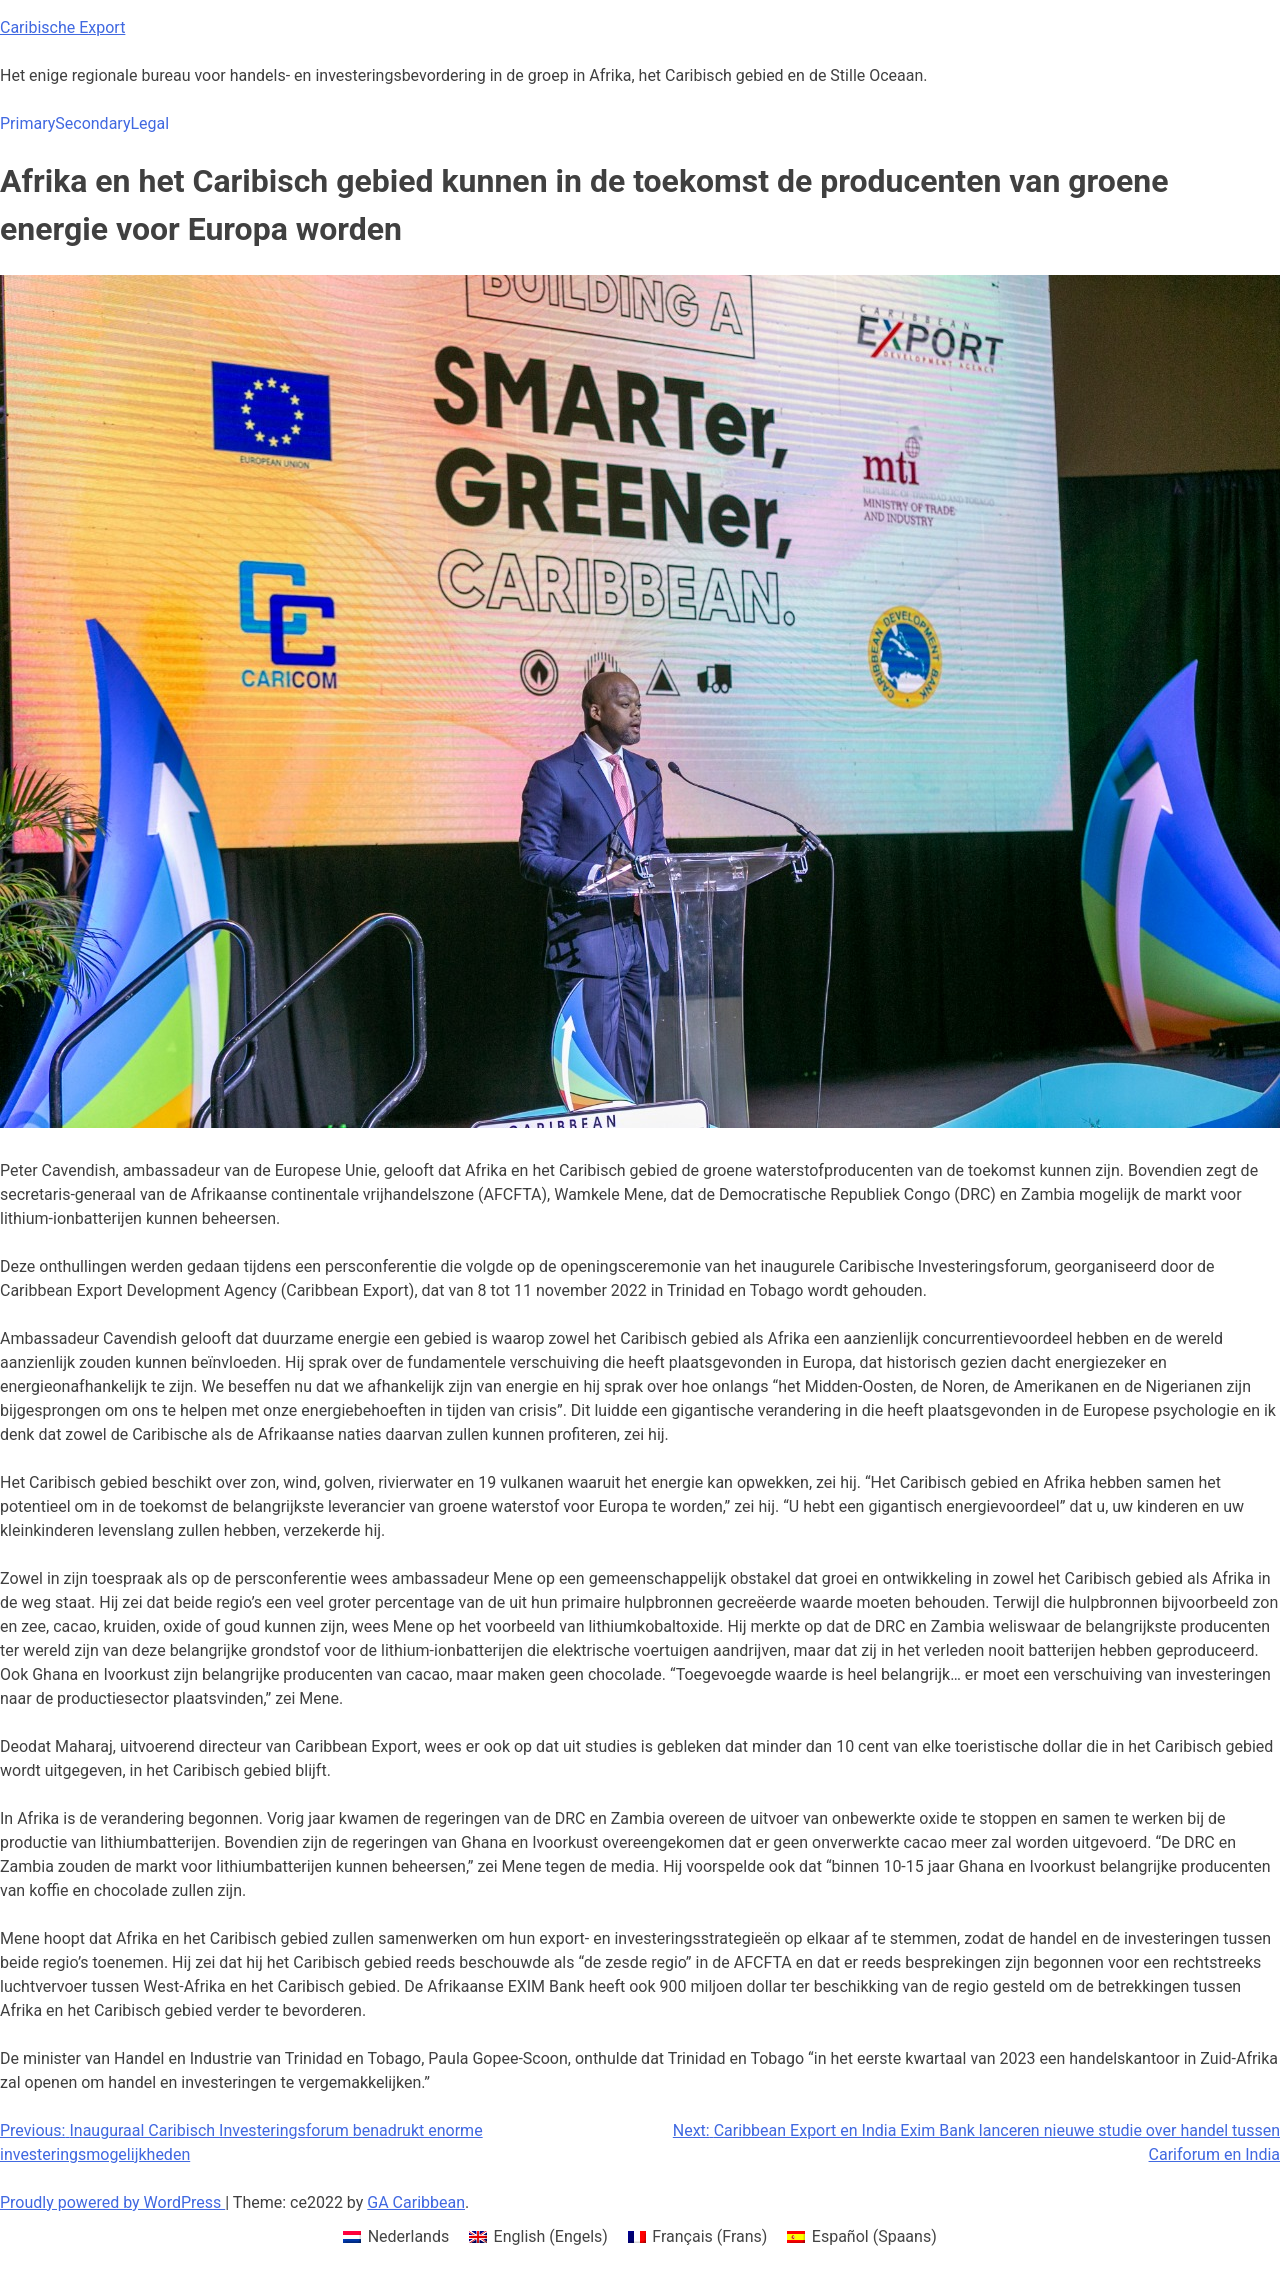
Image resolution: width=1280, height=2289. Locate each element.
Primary (27, 123)
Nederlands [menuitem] (409, 2236)
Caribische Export (62, 27)
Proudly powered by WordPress (112, 2202)
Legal (149, 123)
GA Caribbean (416, 2202)
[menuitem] (396, 2237)
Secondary (92, 123)
